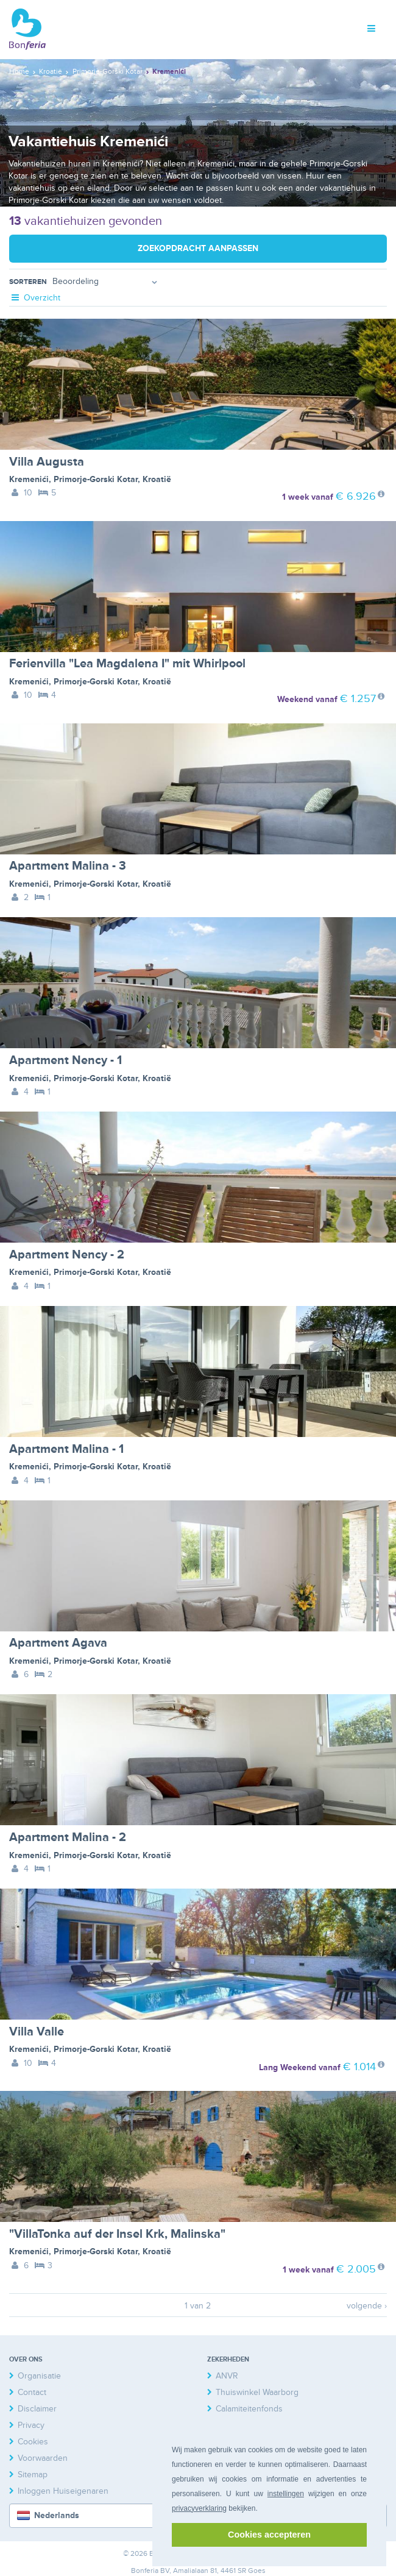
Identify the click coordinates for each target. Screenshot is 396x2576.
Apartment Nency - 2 (66, 1254)
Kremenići (29, 479)
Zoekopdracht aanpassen (198, 248)
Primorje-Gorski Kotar (96, 479)
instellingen (285, 2493)
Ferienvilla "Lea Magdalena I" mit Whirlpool (127, 663)
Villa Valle (36, 2031)
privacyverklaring (199, 2508)
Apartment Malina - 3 (67, 866)
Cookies (33, 2441)
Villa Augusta (46, 462)
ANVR (227, 2376)
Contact (32, 2392)
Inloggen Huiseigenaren (63, 2491)
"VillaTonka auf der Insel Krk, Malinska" (117, 2234)
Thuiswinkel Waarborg (257, 2392)
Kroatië (157, 479)
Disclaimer (37, 2409)
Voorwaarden (43, 2458)
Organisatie (39, 2376)
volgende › (367, 2306)
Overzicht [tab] (34, 297)
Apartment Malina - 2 (67, 1837)
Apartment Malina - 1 (66, 1449)
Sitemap (33, 2474)
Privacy (31, 2425)
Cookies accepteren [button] (269, 2534)
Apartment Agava (58, 1643)
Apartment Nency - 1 (65, 1060)
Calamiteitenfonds (249, 2409)
